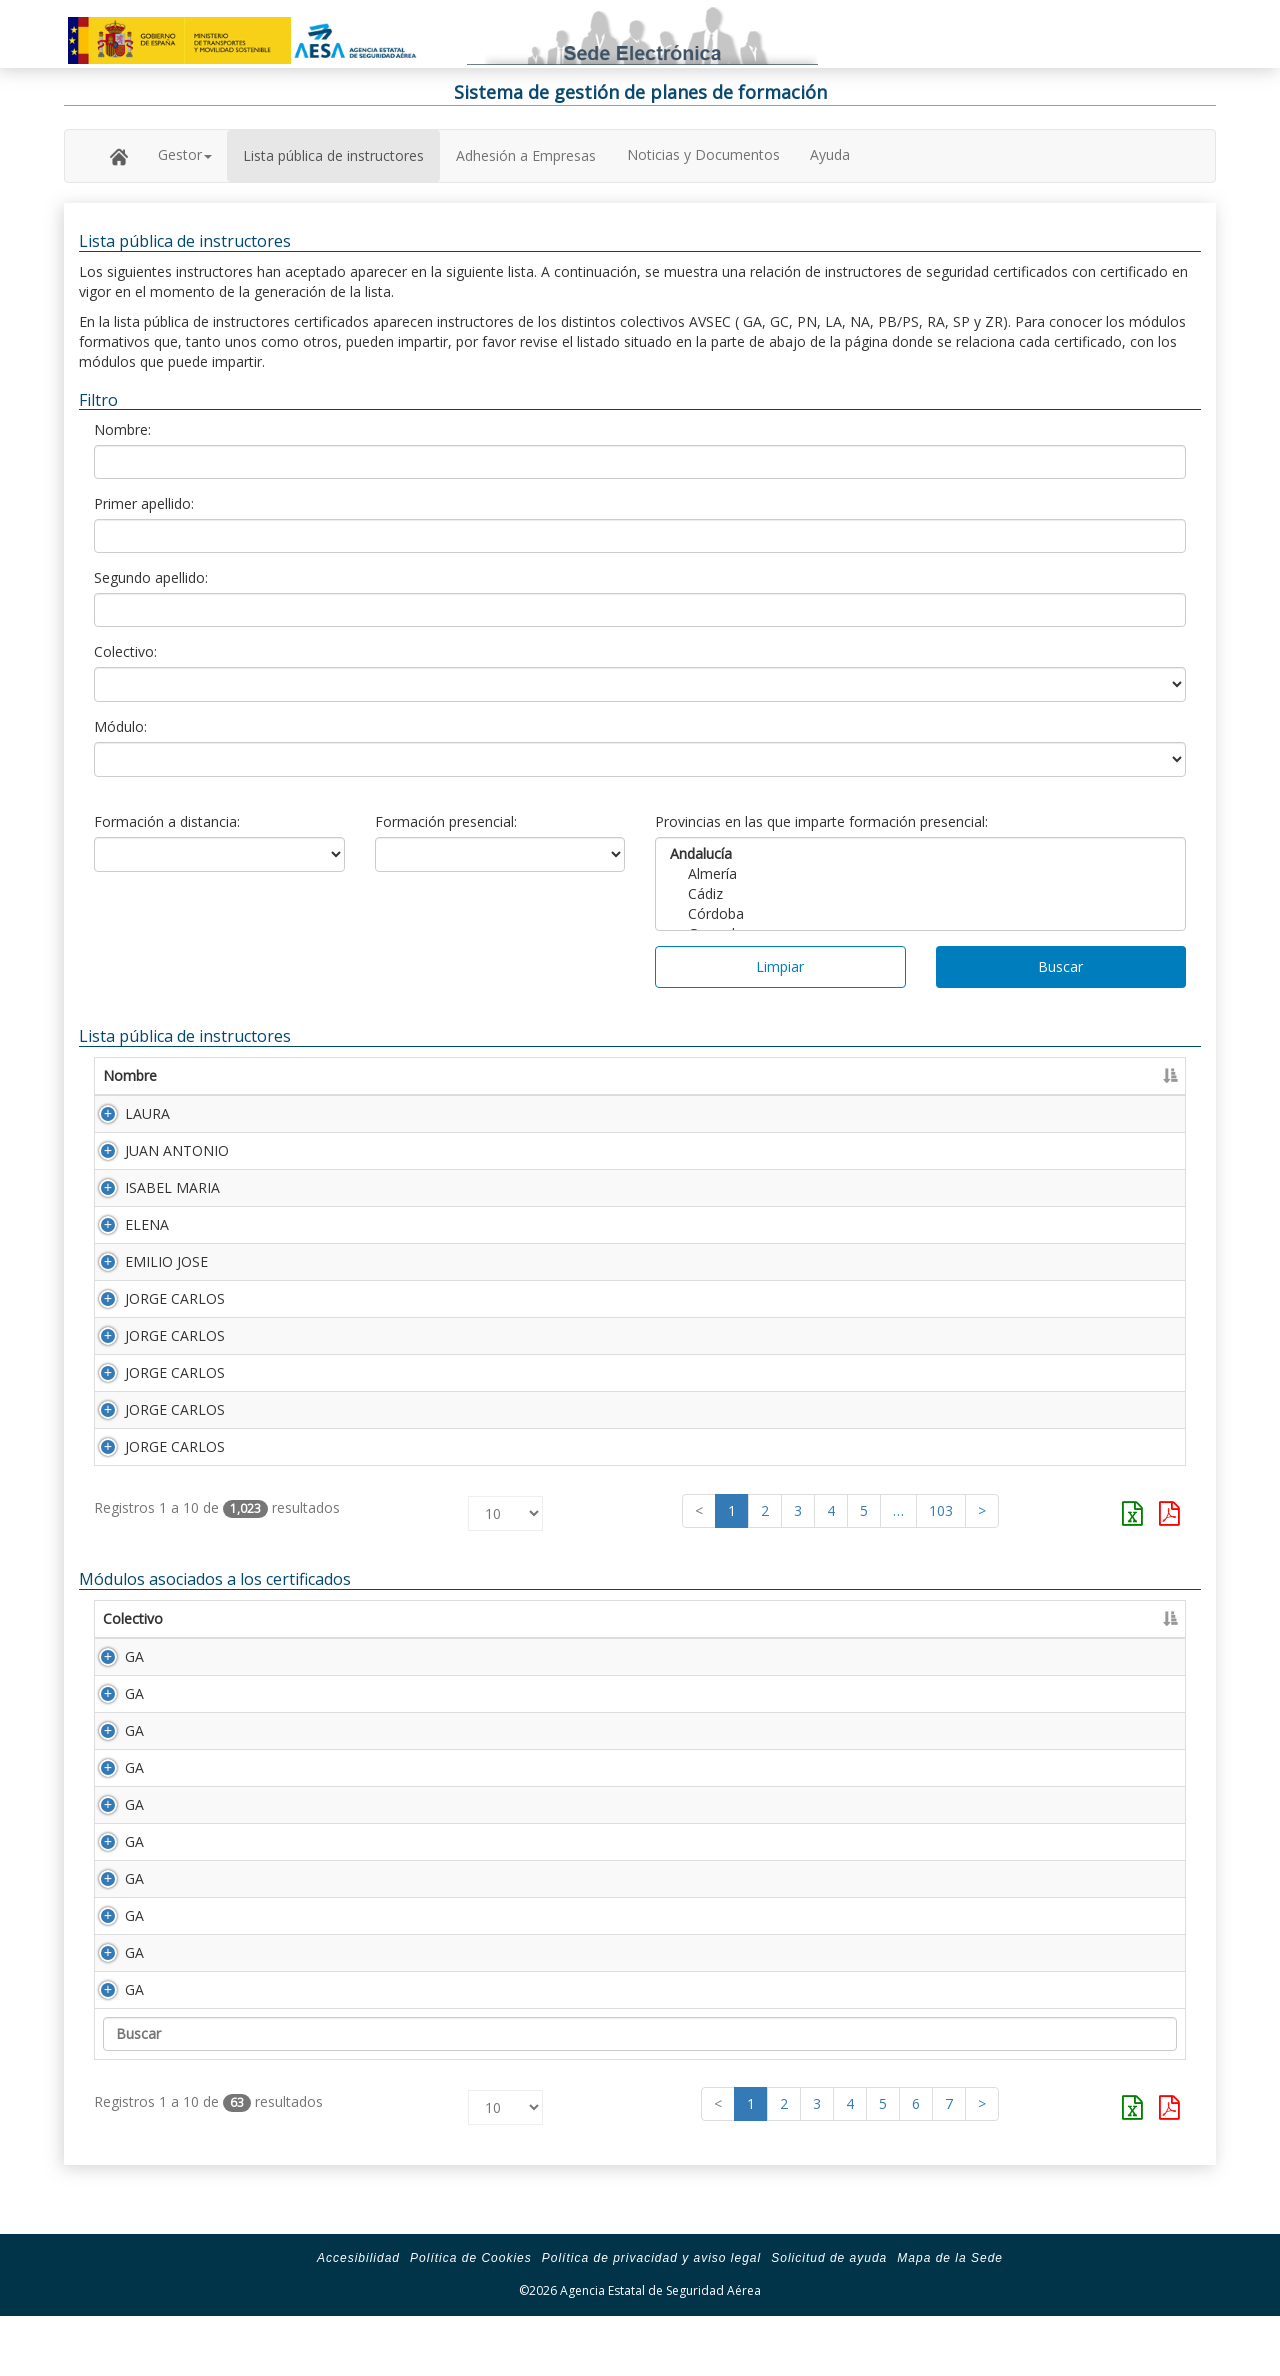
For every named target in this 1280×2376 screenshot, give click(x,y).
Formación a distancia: (167, 821)
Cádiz (920, 894)
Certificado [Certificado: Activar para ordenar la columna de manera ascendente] (958, 1075)
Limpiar (780, 966)
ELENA (125, 1236)
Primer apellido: (144, 503)
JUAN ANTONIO (155, 1154)
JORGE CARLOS (153, 1318)
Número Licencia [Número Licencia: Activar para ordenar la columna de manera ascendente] (820, 1075)
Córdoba (920, 914)
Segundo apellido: (151, 577)
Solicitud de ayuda (829, 2318)
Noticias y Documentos (703, 154)
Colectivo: (125, 651)
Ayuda (830, 154)
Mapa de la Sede (950, 2318)
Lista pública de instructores (333, 155)
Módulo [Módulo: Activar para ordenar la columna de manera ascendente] (227, 1658)
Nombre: (122, 429)
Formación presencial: (446, 821)
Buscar (1060, 966)
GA (112, 1696)
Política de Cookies (471, 2318)
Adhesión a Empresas (526, 155)
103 (941, 1550)
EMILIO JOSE (144, 1277)
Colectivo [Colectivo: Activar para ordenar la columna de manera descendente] (133, 1658)
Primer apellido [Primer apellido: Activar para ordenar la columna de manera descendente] (332, 1075)
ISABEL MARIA (150, 1195)
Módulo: (120, 726)
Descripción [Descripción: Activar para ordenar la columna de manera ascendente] (329, 1658)
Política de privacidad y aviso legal (651, 2318)
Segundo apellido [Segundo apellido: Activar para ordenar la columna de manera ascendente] (609, 1075)
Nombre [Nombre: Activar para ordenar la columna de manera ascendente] (130, 1075)
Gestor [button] (185, 154)
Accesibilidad (358, 2318)
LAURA (125, 1113)
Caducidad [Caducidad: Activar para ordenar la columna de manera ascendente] (1065, 1075)
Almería (920, 874)
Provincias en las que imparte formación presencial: (821, 821)
